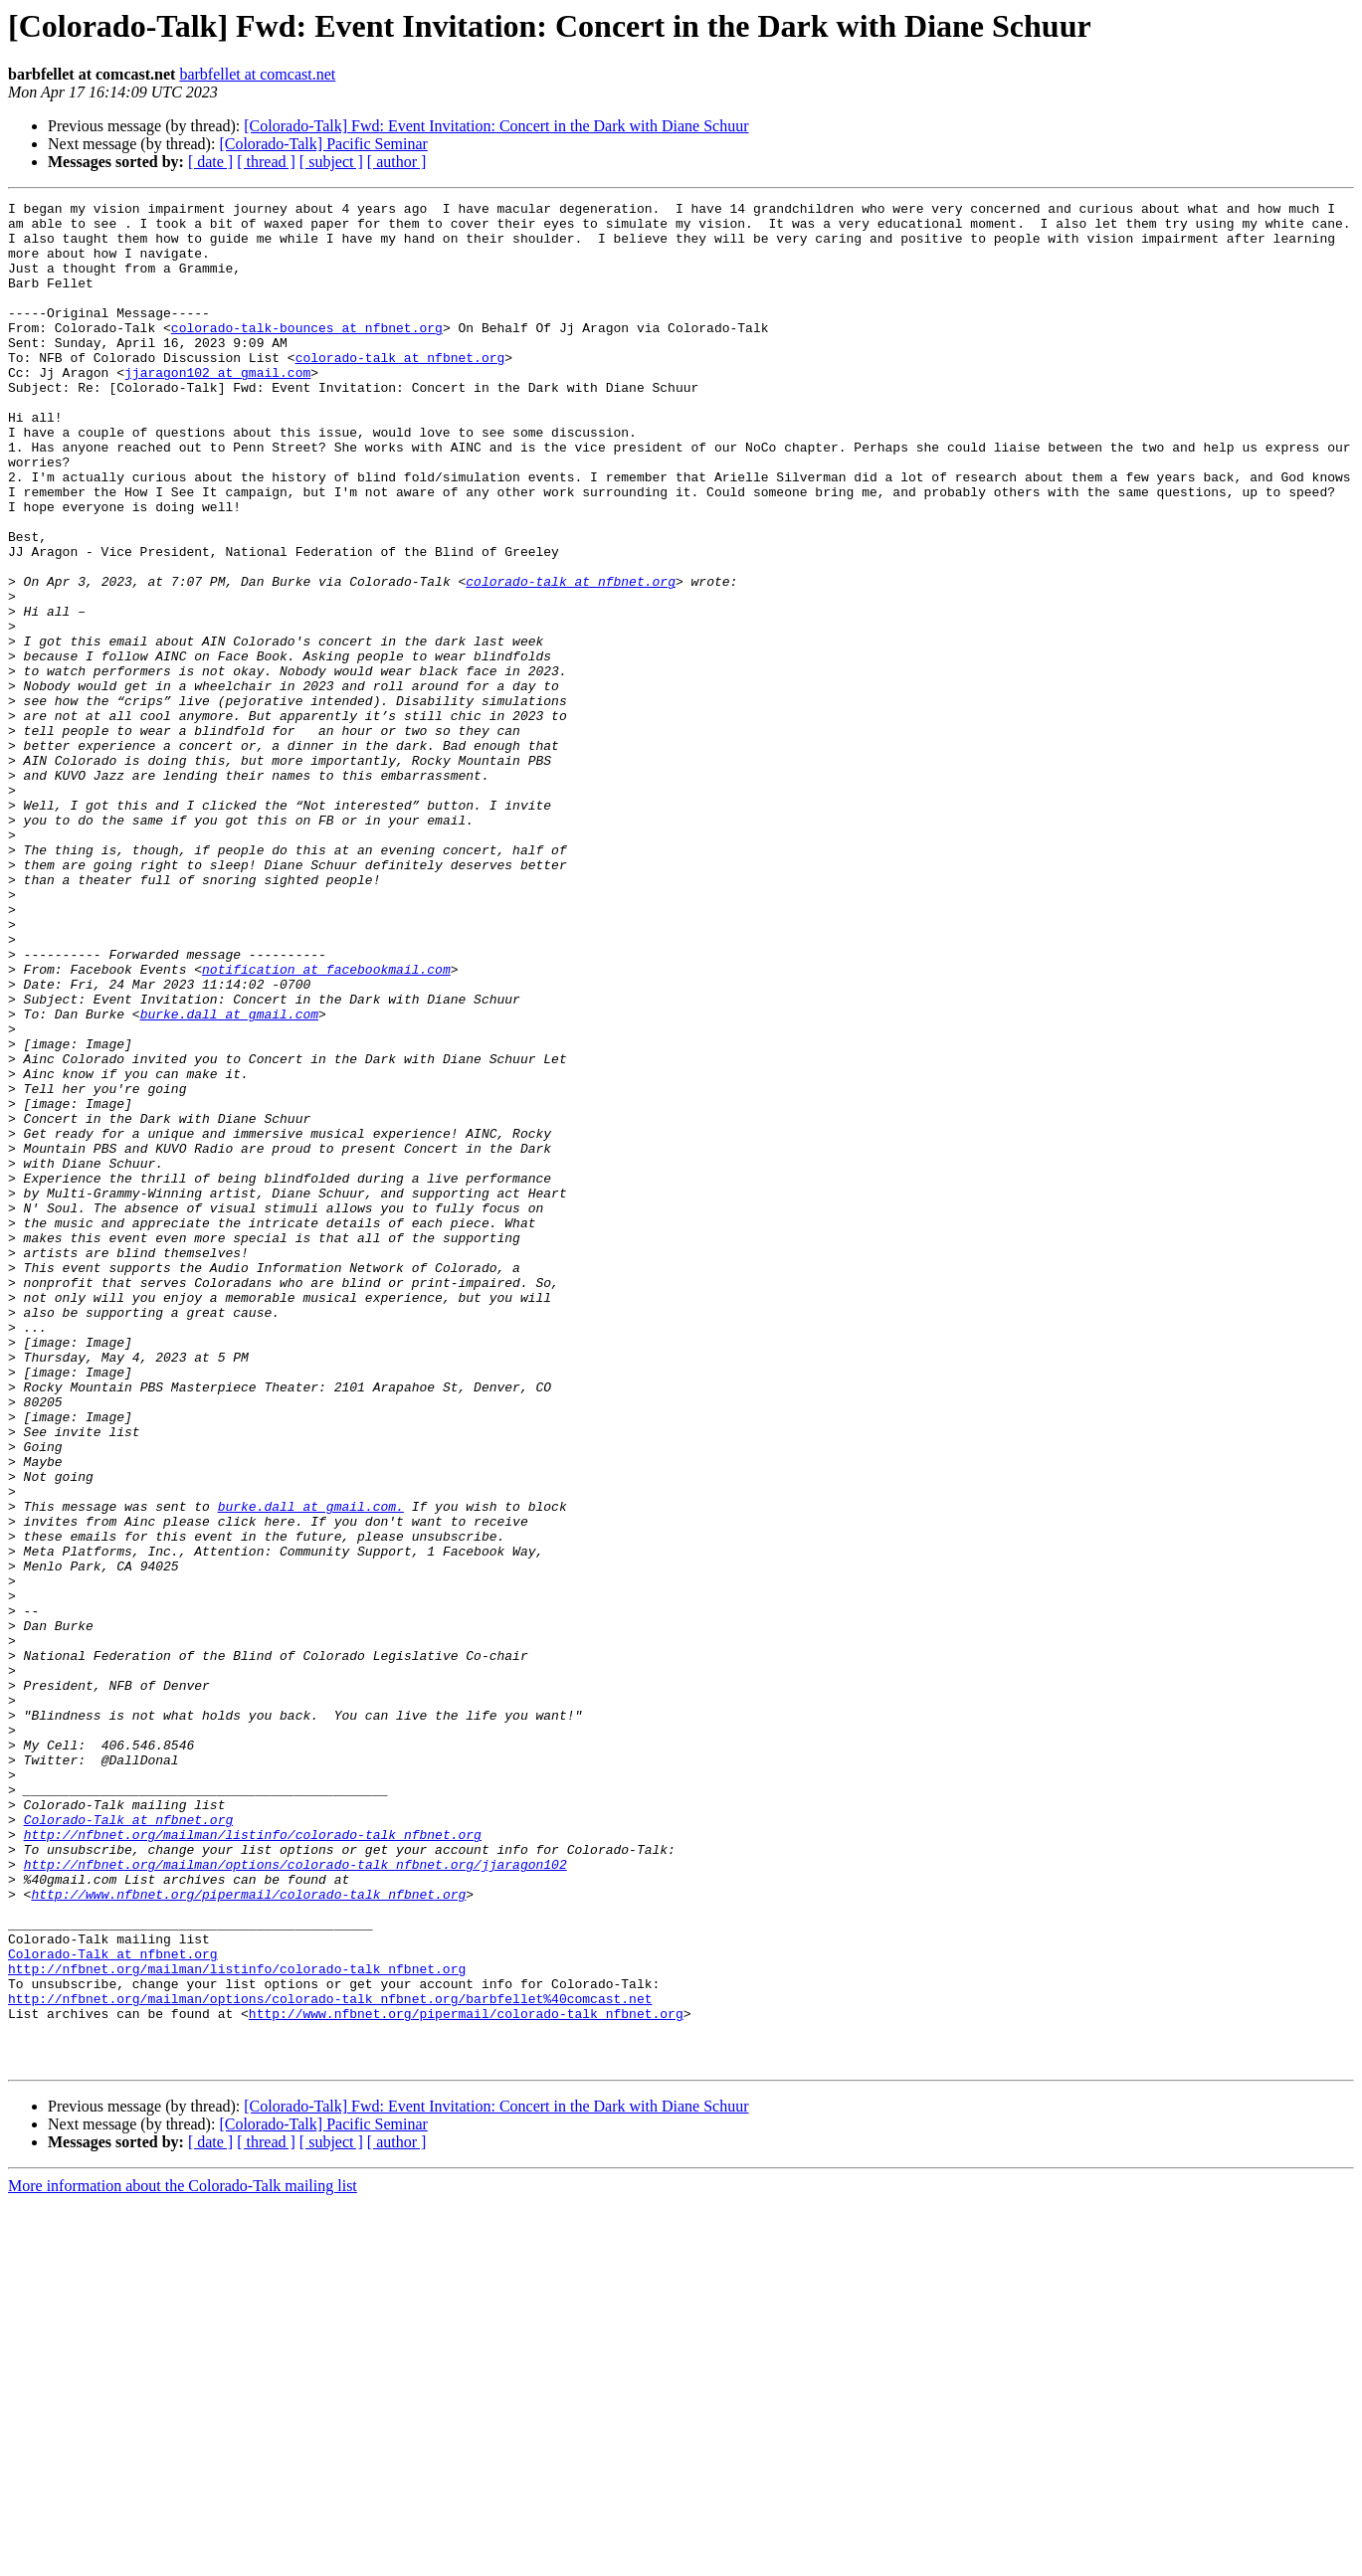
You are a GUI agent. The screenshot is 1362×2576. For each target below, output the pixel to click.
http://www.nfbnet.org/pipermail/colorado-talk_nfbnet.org (248, 2234)
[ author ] (397, 161)
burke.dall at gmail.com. (311, 1768)
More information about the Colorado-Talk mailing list (182, 2558)
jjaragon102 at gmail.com (217, 408)
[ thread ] (266, 161)
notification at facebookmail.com (326, 1124)
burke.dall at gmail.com (229, 1178)
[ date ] (210, 161)
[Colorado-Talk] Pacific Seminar (323, 143)
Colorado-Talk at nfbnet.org (129, 2144)
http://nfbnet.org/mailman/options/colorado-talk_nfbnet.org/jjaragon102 (295, 2198)
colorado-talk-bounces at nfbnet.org (307, 354)
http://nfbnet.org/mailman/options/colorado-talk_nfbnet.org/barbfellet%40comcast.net (330, 2359)
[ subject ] (331, 161)
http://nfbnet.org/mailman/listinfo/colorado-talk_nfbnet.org (253, 2162)
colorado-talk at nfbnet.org (400, 390)
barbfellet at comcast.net (257, 74)
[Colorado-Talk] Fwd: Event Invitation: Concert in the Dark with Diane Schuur (496, 125)
